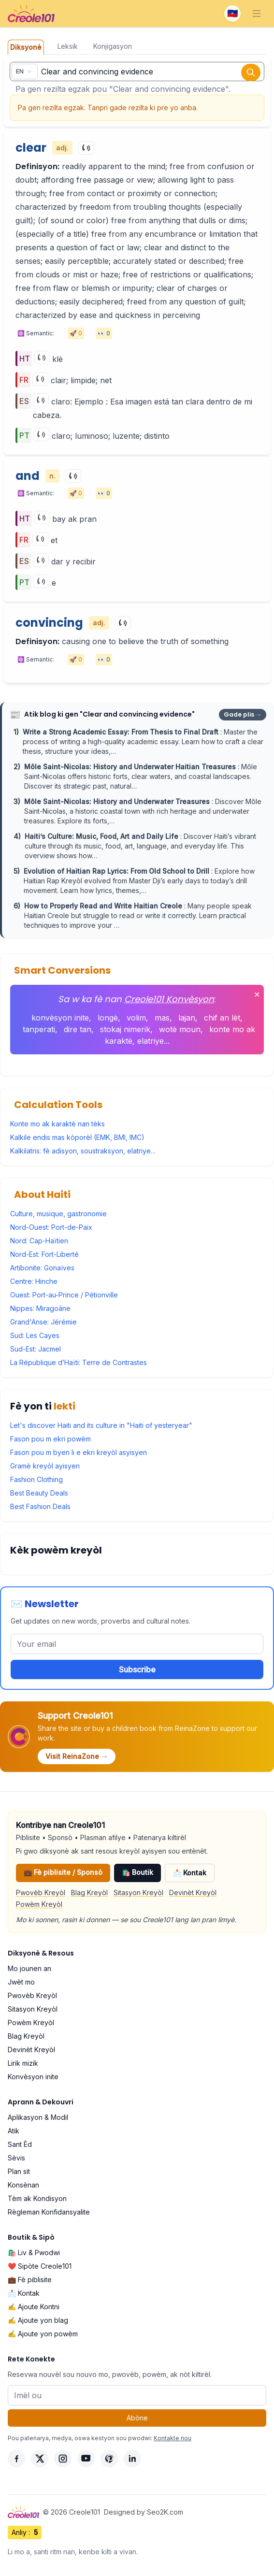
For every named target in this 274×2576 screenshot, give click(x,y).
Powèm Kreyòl (39, 1904)
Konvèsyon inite (33, 2076)
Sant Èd (20, 2144)
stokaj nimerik (125, 1029)
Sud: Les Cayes (34, 1335)
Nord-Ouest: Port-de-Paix (51, 1227)
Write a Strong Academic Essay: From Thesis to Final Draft (121, 732)
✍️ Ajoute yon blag (38, 2320)
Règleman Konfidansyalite (49, 2212)
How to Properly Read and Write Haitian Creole (104, 906)
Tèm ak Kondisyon (37, 2198)
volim (136, 1017)
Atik (13, 2131)
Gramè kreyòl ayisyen (45, 1466)
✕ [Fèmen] (257, 994)
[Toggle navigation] (256, 13)
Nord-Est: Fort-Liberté (44, 1254)
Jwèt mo (21, 1982)
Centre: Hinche (34, 1281)
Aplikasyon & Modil (38, 2117)
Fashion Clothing (36, 1479)
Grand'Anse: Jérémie (43, 1322)
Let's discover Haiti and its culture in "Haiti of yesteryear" (101, 1425)
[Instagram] (63, 2458)
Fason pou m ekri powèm (50, 1439)
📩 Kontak (189, 1873)
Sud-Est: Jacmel (35, 1349)
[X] (39, 2458)
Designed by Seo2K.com (143, 2512)
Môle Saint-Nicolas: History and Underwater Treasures (118, 801)
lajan (186, 1017)
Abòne (137, 2418)
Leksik (68, 46)
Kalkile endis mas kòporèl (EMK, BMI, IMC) (77, 1137)
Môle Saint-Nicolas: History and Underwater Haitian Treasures (131, 767)
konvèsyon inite (60, 1017)
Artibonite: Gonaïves (42, 1268)
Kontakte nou (172, 2438)
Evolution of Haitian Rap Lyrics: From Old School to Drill (117, 871)
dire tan (77, 1029)
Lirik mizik (23, 2063)
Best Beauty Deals (39, 1493)
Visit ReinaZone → (76, 1756)
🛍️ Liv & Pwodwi (34, 2252)
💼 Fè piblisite (30, 2279)
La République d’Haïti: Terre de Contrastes (78, 1362)
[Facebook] (16, 2458)
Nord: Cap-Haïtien (39, 1241)
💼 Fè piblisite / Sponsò (63, 1872)
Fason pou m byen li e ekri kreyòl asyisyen (78, 1452)
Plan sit (19, 2171)
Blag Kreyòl (89, 1892)
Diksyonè (26, 47)
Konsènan (23, 2185)
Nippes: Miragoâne (40, 1308)
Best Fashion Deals (40, 1506)
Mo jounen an (29, 1968)
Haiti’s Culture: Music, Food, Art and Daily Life (102, 836)
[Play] (86, 148)
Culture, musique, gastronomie (58, 1213)
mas (162, 1017)
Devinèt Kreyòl (192, 1892)
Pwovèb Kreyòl (40, 1892)
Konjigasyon (112, 46)
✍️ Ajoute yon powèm (43, 2334)
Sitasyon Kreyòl (138, 1892)
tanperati (39, 1029)
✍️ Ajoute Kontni (33, 2307)
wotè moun (180, 1029)
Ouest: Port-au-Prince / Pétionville (64, 1295)
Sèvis (16, 2158)
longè (108, 1017)
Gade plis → (242, 714)
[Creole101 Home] (31, 13)
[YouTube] (86, 2458)
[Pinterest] (109, 2458)
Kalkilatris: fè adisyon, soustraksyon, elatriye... (82, 1151)
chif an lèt (222, 1017)
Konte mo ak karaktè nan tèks (57, 1124)
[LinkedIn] (132, 2458)
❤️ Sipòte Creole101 (40, 2266)
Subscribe (137, 1669)
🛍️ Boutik (137, 1872)
